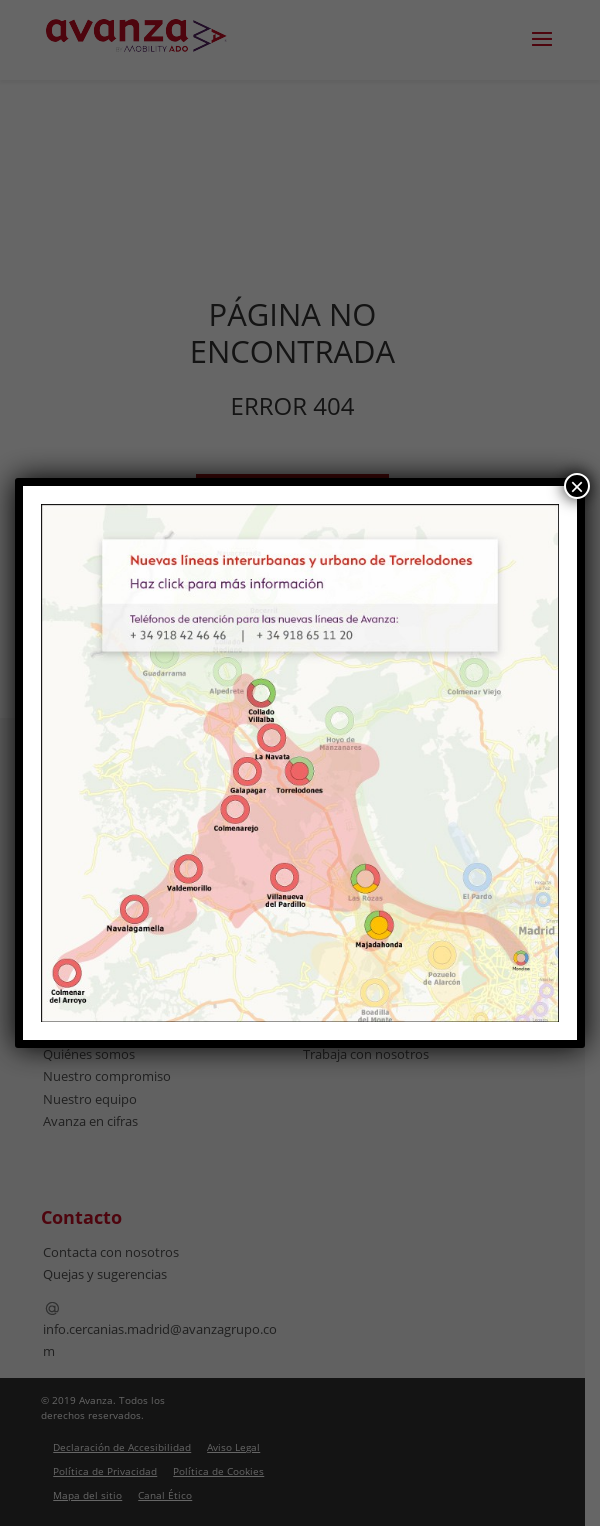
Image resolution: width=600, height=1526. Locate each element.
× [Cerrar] (577, 486)
